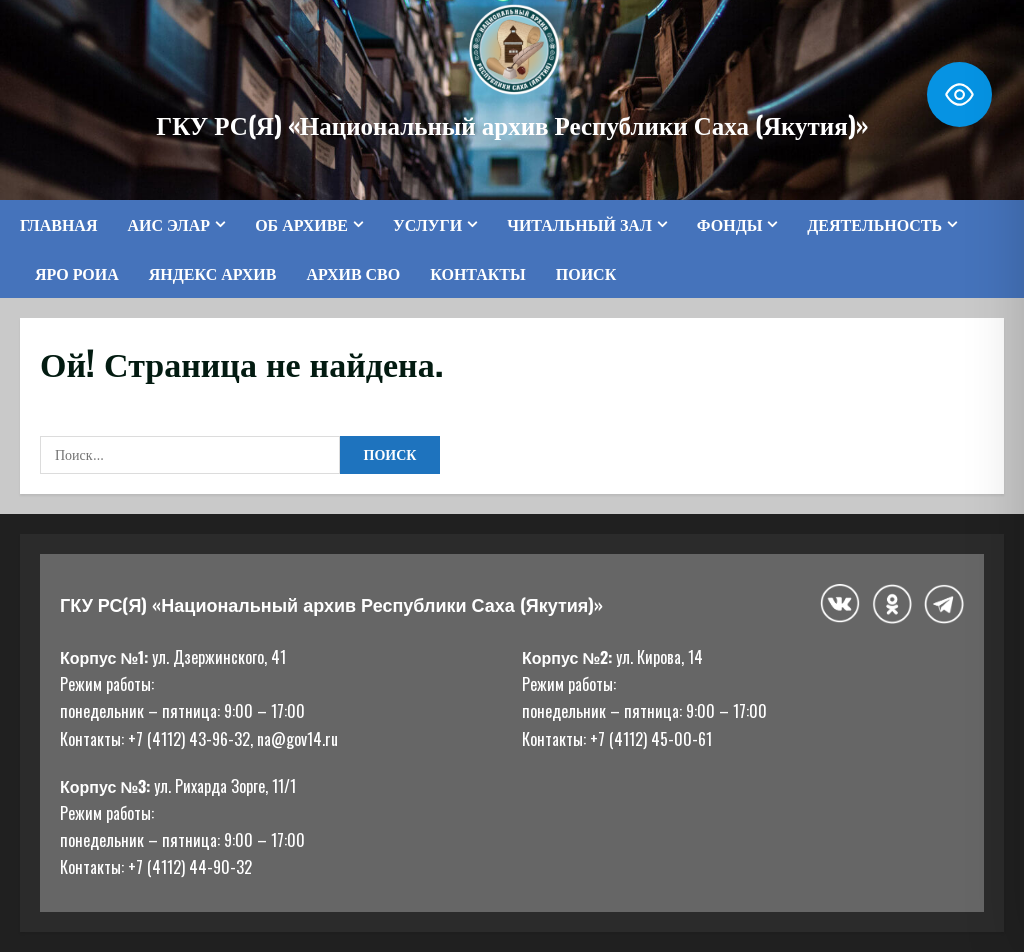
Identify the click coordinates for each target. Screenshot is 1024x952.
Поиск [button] (586, 273)
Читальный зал (579, 224)
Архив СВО (353, 273)
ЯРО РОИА (77, 273)
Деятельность (874, 224)
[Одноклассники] (892, 604)
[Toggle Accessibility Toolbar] (959, 94)
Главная (58, 224)
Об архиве (301, 224)
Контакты (478, 273)
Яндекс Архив (213, 273)
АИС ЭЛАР (168, 224)
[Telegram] (944, 604)
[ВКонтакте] (840, 603)
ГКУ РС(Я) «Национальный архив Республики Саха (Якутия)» (512, 123)
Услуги (427, 224)
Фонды (730, 224)
